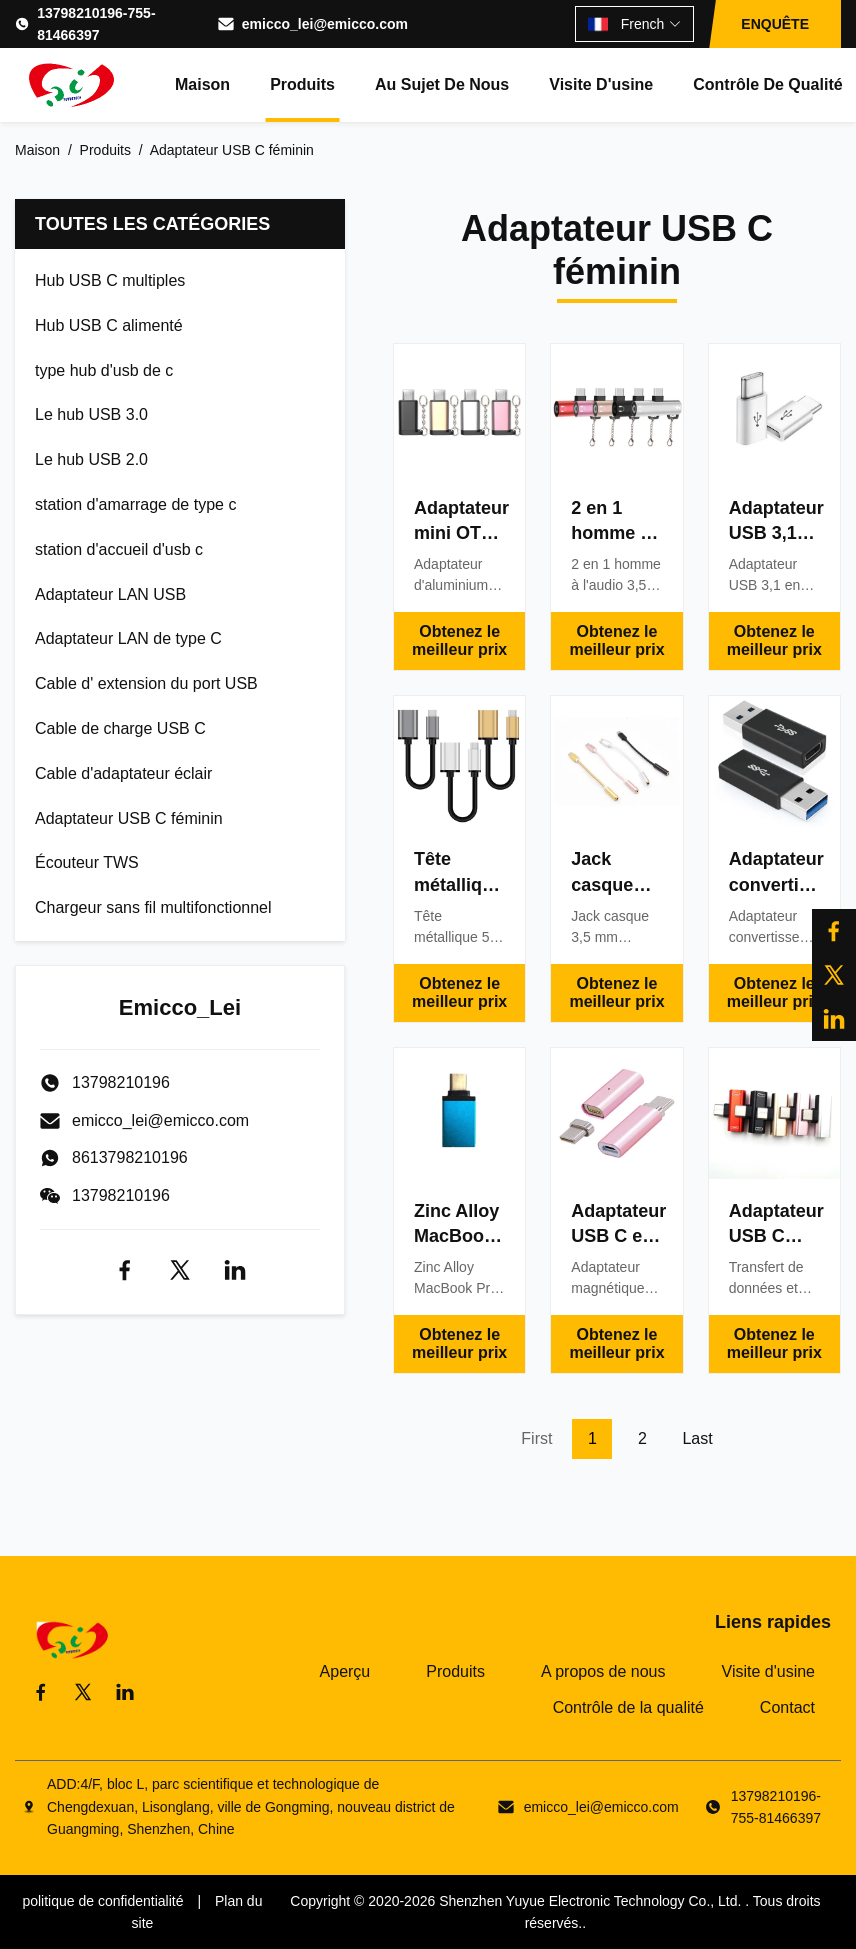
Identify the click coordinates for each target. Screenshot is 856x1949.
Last (697, 1438)
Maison (202, 84)
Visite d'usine (601, 84)
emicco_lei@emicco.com (325, 24)
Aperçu (345, 1671)
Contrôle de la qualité (628, 1707)
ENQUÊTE (775, 24)
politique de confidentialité (102, 1901)
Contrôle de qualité (767, 84)
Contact (787, 1707)
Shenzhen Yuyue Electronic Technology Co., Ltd (588, 1901)
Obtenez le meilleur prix (459, 640)
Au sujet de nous (442, 84)
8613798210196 (130, 1157)
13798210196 (121, 1195)
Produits (302, 84)
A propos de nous (603, 1671)
